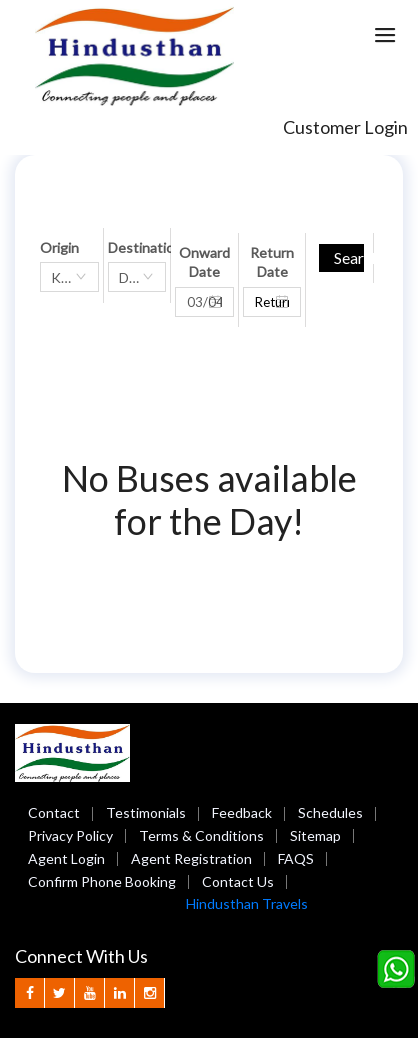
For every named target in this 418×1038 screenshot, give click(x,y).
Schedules (330, 812)
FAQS (296, 858)
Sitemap (315, 835)
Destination (145, 247)
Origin (59, 247)
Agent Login (66, 858)
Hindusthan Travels (247, 903)
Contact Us (238, 881)
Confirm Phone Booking (102, 881)
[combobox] (69, 277)
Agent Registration (191, 858)
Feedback (242, 812)
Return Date (272, 262)
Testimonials (146, 812)
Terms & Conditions (201, 835)
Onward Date (204, 262)
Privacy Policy (70, 835)
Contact (54, 812)
